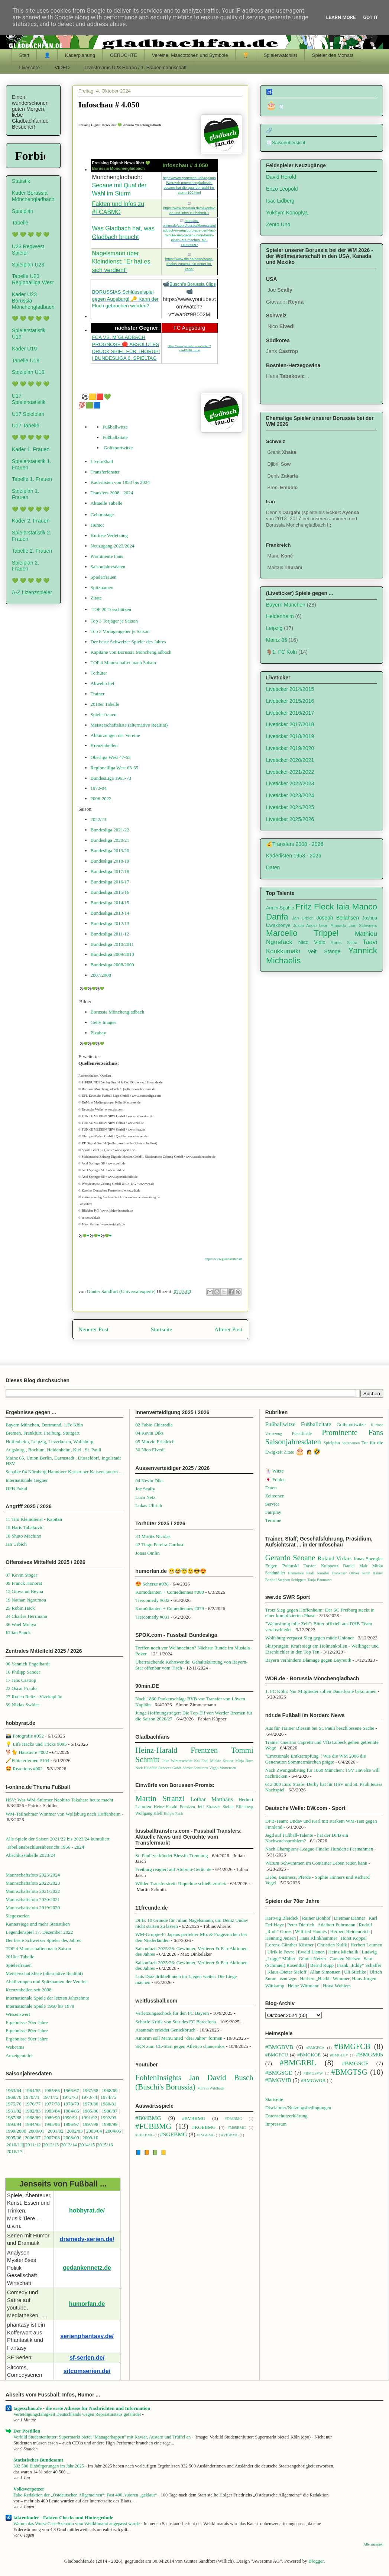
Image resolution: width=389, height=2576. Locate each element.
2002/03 (75, 2131)
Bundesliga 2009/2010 (112, 954)
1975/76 (14, 2104)
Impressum (276, 2124)
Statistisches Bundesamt (38, 2460)
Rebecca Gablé (170, 1768)
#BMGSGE (278, 2072)
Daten (273, 867)
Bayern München (285, 605)
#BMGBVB (279, 2047)
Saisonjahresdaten (108, 566)
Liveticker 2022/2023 (290, 783)
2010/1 (13, 2144)
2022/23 (99, 819)
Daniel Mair (355, 1566)
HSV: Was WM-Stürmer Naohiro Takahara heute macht (59, 1800)
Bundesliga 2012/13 (110, 923)
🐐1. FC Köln (281, 652)
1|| (22, 2144)
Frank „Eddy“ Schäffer (359, 1965)
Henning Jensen (280, 1938)
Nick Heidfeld (146, 1768)
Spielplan (22, 211)
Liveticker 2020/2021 (290, 760)
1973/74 (89, 2097)
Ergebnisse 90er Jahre (27, 2039)
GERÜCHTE (123, 55)
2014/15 (87, 2144)
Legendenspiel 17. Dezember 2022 (39, 1932)
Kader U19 (24, 349)
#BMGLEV (339, 2055)
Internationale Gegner (27, 1480)
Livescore (29, 67)
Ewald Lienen (311, 1952)
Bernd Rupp (322, 1965)
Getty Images (104, 1022)
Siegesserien (18, 1916)
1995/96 (52, 2124)
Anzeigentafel (19, 2055)
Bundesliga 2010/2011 (112, 944)
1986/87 (110, 2111)
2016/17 (15, 2151)
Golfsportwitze (118, 447)
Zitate (96, 598)
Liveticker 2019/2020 (290, 748)
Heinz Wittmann (304, 1985)
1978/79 (71, 2104)
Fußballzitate (115, 437)
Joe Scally (145, 1488)
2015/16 (105, 2144)
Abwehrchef (102, 683)
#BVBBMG (193, 2118)
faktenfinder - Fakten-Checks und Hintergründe (63, 2517)
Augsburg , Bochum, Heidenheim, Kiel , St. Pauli (53, 1449)
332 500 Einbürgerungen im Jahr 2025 (49, 2466)
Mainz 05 (276, 640)
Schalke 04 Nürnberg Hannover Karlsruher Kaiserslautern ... (64, 1471)
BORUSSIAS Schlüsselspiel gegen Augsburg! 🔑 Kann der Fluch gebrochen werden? (125, 298)
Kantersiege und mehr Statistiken (38, 1924)
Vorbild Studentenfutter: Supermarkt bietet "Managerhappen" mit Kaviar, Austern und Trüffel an (102, 2437)
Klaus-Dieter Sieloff (287, 1972)
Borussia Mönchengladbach (118, 1012)
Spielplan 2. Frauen (25, 566)
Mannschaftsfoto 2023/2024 (33, 1875)
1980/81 (108, 2104)
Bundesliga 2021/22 (110, 830)
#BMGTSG (349, 2072)
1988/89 (33, 2117)
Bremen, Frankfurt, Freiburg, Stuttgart (43, 1433)
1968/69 (110, 2090)
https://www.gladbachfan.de (223, 1259)
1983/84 (52, 2111)
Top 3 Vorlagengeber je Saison (120, 631)
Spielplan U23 (28, 265)
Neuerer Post (93, 1329)
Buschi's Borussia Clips (192, 284)
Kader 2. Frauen (30, 521)
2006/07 (33, 2137)
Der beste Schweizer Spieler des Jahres (128, 641)
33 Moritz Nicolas (153, 1536)
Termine (273, 1520)
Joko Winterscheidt (177, 1761)
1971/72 (51, 2097)
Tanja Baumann (319, 1580)
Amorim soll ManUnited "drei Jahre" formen (178, 2038)
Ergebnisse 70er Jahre (27, 2022)
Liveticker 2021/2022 (290, 772)
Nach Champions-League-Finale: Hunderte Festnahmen (319, 1849)
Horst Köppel (354, 1938)
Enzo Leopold (282, 189)
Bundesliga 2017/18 (110, 871)
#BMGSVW (313, 2073)
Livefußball (102, 461)
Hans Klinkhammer (318, 1938)
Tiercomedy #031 (152, 1617)
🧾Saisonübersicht (285, 142)
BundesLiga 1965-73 (111, 778)
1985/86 (91, 2111)
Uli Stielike (355, 1972)
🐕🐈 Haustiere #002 (27, 1752)
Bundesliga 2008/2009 (112, 964)
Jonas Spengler (368, 1558)
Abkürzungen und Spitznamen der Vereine (47, 1981)
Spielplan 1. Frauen (25, 494)
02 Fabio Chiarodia (153, 1425)
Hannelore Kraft (301, 1573)
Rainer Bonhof (316, 1918)
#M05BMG (237, 2128)
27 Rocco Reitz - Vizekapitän (34, 1696)
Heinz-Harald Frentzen (176, 1750)
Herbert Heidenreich (350, 1931)
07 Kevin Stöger (21, 1575)
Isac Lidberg (280, 201)
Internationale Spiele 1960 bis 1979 (40, 2006)
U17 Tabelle (25, 426)
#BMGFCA (315, 2048)
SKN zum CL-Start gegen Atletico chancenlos (179, 2046)
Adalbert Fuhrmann (336, 1924)
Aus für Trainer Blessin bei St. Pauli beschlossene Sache (320, 1728)
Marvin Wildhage (210, 2088)
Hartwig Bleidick (282, 1918)
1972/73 (70, 2097)
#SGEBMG (173, 2134)
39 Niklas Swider (22, 1704)
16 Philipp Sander (23, 1672)
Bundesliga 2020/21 (110, 840)
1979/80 (90, 2104)
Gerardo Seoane (290, 1557)
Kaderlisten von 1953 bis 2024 (120, 482)
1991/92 (89, 2117)
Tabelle (20, 223)
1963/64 (14, 2090)
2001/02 (56, 2131)
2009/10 (90, 2137)
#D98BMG (233, 2119)
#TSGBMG (206, 2135)
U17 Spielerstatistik (28, 399)
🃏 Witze (274, 1471)
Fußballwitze (115, 427)
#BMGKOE (309, 2055)
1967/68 (90, 2090)
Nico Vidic (311, 942)
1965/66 (52, 2090)
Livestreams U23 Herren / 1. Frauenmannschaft (136, 67)
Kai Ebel (201, 1761)
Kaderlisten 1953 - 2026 (293, 856)
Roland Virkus (334, 1558)
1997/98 (90, 2124)
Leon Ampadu (332, 925)
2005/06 (14, 2137)
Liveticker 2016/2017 (290, 713)
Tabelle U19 (25, 360)
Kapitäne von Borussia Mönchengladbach (131, 652)
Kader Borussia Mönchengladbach (33, 196)
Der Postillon (26, 2431)
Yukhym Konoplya (287, 213)
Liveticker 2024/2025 (290, 807)
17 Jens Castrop (21, 1680)
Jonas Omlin (147, 1553)
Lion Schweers (363, 925)
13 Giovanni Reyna (24, 1591)
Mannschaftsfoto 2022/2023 (33, 1883)
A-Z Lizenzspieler (32, 592)
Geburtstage (102, 514)
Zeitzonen (275, 1496)
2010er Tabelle (105, 704)
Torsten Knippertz (321, 1566)
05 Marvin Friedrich (154, 1441)
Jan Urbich (303, 918)
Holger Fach (173, 1813)
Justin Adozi (305, 925)
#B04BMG (148, 2118)
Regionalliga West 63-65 (115, 767)
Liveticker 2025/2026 (290, 819)
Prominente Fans (107, 556)
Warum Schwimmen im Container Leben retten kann (316, 1863)
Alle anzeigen (373, 2544)
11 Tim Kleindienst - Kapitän (34, 1519)
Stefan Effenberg (238, 1806)
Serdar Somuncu (195, 1768)
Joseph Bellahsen (337, 918)
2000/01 (36, 2131)
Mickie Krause (221, 1761)
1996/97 (71, 2124)
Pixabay (98, 1032)
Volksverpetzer (28, 2489)
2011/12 (33, 2144)
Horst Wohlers (337, 1985)
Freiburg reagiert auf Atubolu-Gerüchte (173, 1869)
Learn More (341, 17)
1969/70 (14, 2097)
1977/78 (52, 2104)
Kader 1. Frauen (30, 449)
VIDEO (62, 67)
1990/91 (70, 2117)
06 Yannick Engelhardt (28, 1664)
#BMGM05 (369, 2054)
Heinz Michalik (343, 1952)
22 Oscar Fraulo (21, 1688)
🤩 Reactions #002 (24, 1768)
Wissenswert (18, 2014)
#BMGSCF (355, 2063)
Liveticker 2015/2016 (290, 701)
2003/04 (94, 2131)
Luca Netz (145, 1497)
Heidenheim (280, 616)
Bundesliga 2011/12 (110, 934)
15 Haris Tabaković (24, 1527)
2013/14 (69, 2144)
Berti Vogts (288, 1979)
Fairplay (273, 1512)
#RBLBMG (144, 2135)
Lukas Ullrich (148, 1505)
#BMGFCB (352, 2046)
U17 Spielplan (28, 414)
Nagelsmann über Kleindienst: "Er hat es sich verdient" (121, 261)
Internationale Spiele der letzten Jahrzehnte (47, 1998)
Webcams (15, 2047)
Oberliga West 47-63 (111, 757)
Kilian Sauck (18, 1632)
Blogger (316, 2561)
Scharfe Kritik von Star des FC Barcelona (175, 2021)
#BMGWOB (313, 2080)
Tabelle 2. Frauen (32, 551)
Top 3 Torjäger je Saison (114, 621)
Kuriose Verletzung (109, 535)
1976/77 (33, 2104)
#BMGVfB (278, 2080)
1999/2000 (16, 2131)
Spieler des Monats (332, 55)
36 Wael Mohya (21, 1624)
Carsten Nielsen (345, 1958)
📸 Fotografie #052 (25, 1736)
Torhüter (99, 673)
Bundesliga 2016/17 (110, 882)
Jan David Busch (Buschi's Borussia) (194, 2082)
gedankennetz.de (87, 2268)
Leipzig (274, 628)
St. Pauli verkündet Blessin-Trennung (171, 1855)
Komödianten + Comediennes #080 (169, 1592)
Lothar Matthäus (211, 1799)
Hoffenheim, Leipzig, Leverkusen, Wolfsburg (50, 1441)
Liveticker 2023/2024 (290, 795)
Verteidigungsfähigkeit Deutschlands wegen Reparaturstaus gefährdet (77, 2414)
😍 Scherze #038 (152, 1584)
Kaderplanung (80, 55)
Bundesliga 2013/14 (110, 913)
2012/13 (51, 2144)
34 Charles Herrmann (26, 1616)
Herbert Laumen (366, 1945)
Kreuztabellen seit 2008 (28, 1989)
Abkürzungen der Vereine (115, 735)
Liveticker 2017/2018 (290, 724)
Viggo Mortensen (222, 1768)
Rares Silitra (344, 942)
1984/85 (71, 2111)
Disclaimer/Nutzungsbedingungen (298, 2107)
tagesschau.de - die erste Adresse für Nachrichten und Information (81, 2408)
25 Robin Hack (20, 1608)
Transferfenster (105, 472)
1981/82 (14, 2111)
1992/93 (108, 2117)
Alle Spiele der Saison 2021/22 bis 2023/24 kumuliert (58, 1839)
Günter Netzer (312, 1958)
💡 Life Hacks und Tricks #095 (36, 1744)
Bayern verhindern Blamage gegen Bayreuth (308, 1660)
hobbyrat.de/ (87, 2210)
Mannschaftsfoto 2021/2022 (33, 1891)
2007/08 (52, 2137)
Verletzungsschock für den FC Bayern (172, 2013)
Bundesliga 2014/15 (110, 902)
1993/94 (14, 2124)
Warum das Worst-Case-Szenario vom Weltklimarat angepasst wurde (77, 2523)
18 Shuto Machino (23, 1536)
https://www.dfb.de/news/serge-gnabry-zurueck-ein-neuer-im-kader (189, 264)
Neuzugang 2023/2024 (112, 546)
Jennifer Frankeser (332, 1573)
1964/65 (33, 2090)
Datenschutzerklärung (286, 2115)
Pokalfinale (302, 1433)
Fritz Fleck (314, 906)
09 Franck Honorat (24, 1583)
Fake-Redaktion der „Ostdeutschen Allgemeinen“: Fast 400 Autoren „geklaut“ (85, 2495)
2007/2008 (101, 975)
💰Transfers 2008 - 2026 (294, 844)
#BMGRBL (298, 2062)
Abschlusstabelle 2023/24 (30, 1855)
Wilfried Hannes (311, 1931)
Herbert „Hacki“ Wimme (324, 1978)
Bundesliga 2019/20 (110, 850)
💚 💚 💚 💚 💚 (30, 234)
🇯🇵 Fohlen (275, 1479)
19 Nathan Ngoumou (26, 1600)
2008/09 (71, 2137)
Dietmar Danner (349, 1918)
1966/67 (71, 2090)
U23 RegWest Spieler (28, 249)
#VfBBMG (230, 2135)
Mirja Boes (244, 1761)
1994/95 (33, 2124)
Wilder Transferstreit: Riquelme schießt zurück (180, 1883)
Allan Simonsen (324, 1972)
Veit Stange (324, 951)
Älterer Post (228, 1329)
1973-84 (99, 788)
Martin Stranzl (159, 1798)
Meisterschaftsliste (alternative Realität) (129, 725)
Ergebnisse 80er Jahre (27, 2030)
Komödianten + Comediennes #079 (169, 1608)
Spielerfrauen (104, 577)
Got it (370, 17)
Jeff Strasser (208, 1806)
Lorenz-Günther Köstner (290, 1945)
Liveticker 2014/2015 (290, 689)
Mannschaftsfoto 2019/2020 (33, 1907)
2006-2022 (101, 798)
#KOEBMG (203, 2127)
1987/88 (14, 2117)
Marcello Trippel (302, 933)
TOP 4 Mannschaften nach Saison (123, 662)
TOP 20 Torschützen (111, 609)
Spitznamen (102, 587)
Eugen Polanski (282, 1565)
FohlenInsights (158, 2077)
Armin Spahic (280, 908)
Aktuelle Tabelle (107, 503)
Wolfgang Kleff (148, 1813)
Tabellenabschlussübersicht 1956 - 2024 (46, 1847)
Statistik (21, 181)
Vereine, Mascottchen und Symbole (190, 55)
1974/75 (108, 2097)
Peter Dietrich (300, 1924)
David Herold (281, 177)
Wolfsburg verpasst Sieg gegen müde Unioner (309, 1638)
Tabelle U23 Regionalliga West (33, 279)
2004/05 (113, 2131)
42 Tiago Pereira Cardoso (160, 1544)
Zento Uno (278, 224)
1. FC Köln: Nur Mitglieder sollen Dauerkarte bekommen (321, 1691)
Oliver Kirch (359, 1573)
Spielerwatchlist (280, 55)
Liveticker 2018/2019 (290, 736)
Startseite (161, 1329)
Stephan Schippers (292, 1580)
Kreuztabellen (104, 745)
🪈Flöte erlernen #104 (27, 1760)
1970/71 (31, 2097)
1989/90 (52, 2117)
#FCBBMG (153, 2126)
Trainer (98, 693)
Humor (97, 525)
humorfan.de (87, 2304)
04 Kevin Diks (149, 1433)
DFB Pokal (16, 1488)
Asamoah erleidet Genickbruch (165, 2030)
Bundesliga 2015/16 (110, 892)
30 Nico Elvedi (150, 1449)
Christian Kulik (332, 1945)
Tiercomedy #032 (152, 1600)
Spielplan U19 (28, 372)
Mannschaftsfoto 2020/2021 (33, 1899)
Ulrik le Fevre (281, 1952)
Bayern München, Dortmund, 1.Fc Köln (44, 1425)
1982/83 (33, 2111)
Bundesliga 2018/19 (110, 861)
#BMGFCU (276, 2055)
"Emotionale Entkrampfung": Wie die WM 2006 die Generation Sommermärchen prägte (315, 1759)
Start (24, 55)
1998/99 (110, 2124)
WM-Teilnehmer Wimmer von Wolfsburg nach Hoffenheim (63, 1814)
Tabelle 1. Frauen (32, 479)
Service (272, 1504)
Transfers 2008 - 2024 (112, 492)
